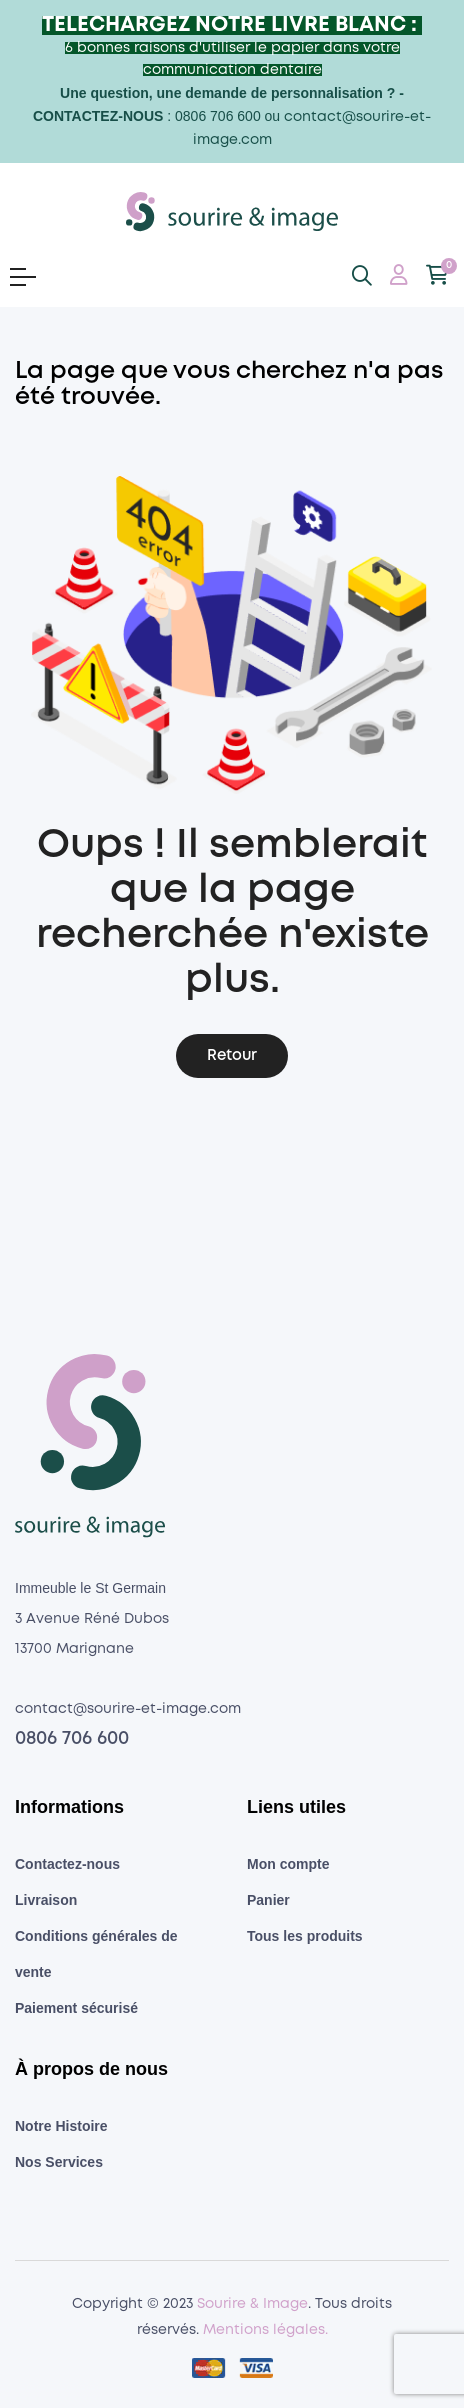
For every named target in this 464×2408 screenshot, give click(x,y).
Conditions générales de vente (96, 1954)
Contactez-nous (67, 1864)
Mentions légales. (265, 2330)
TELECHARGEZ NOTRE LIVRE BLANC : (232, 25)
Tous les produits (305, 1936)
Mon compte (288, 1864)
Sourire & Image (252, 2304)
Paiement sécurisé (76, 2008)
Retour (232, 1056)
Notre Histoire (61, 2126)
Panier (268, 1900)
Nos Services (59, 2162)
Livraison (46, 1900)
